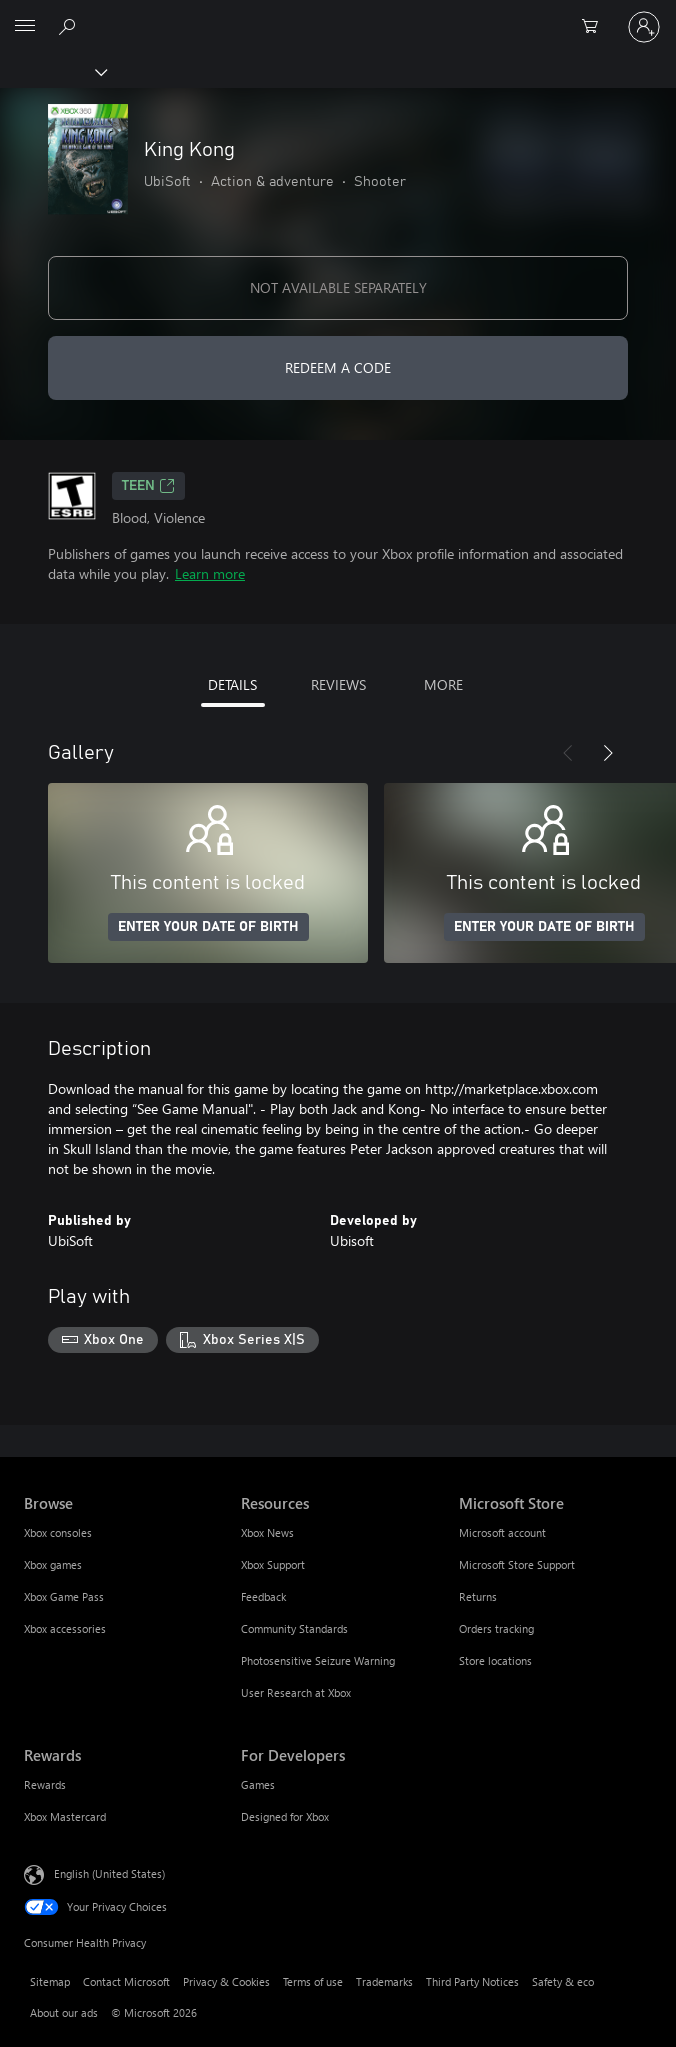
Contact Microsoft (126, 1981)
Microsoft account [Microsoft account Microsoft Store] (502, 1532)
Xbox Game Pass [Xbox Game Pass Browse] (64, 1596)
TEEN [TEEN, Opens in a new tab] (148, 486)
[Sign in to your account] (644, 27)
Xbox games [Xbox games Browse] (53, 1564)
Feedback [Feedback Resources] (263, 1596)
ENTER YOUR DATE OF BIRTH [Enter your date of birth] (208, 927)
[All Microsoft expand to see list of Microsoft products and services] (25, 27)
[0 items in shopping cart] (596, 27)
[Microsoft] (337, 15)
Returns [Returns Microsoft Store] (478, 1596)
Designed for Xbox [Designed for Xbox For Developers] (285, 1816)
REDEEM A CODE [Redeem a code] (338, 367)
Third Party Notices (472, 1981)
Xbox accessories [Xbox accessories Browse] (65, 1628)
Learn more (210, 573)
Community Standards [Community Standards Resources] (294, 1628)
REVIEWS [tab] (338, 684)
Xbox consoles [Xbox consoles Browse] (58, 1532)
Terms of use (313, 1981)
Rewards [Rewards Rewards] (45, 1784)
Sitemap (50, 1981)
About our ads (64, 2012)
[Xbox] (52, 71)
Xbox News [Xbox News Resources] (267, 1532)
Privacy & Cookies (226, 1981)
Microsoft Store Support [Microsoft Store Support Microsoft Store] (517, 1564)
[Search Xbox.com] (70, 26)
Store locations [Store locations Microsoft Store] (495, 1660)
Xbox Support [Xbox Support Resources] (273, 1564)
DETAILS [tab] (232, 684)
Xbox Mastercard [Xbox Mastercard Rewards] (65, 1816)
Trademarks (384, 1981)
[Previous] (568, 753)
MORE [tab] (443, 684)
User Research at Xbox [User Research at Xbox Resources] (296, 1692)
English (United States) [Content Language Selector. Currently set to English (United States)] (109, 1872)
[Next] (608, 753)
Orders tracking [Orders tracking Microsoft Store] (496, 1628)
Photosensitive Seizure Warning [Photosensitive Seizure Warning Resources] (318, 1660)
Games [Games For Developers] (258, 1784)
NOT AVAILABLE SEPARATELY (338, 287)
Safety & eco (563, 1981)
